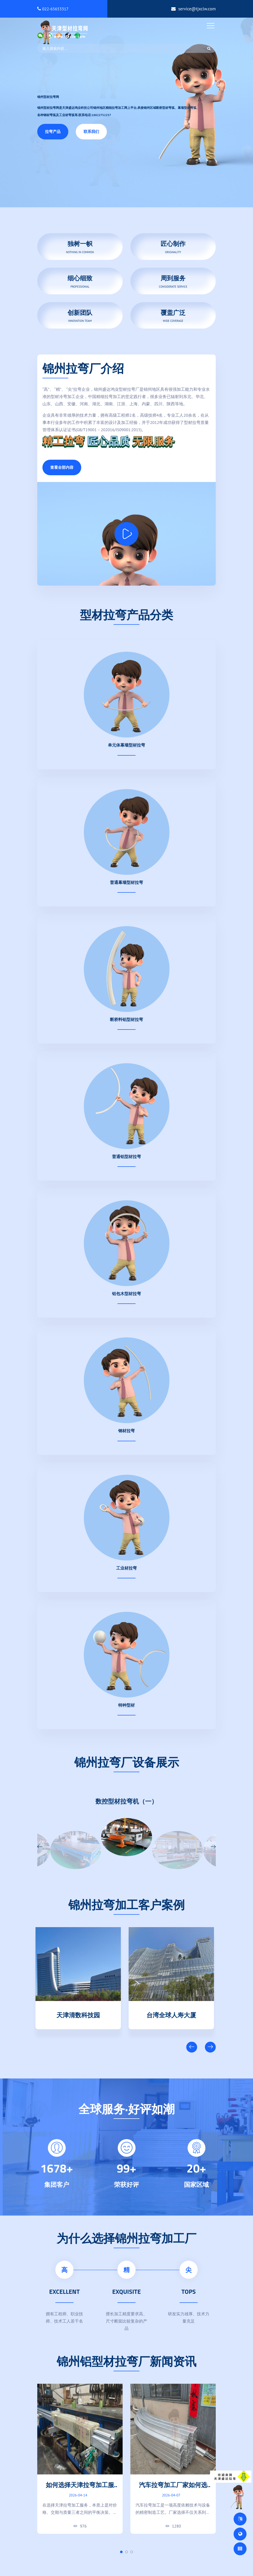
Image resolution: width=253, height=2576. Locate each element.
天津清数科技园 (80, 2014)
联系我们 (91, 131)
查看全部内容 (61, 467)
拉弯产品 (53, 131)
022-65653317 (53, 8)
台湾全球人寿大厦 (173, 2014)
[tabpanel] (80, 2459)
